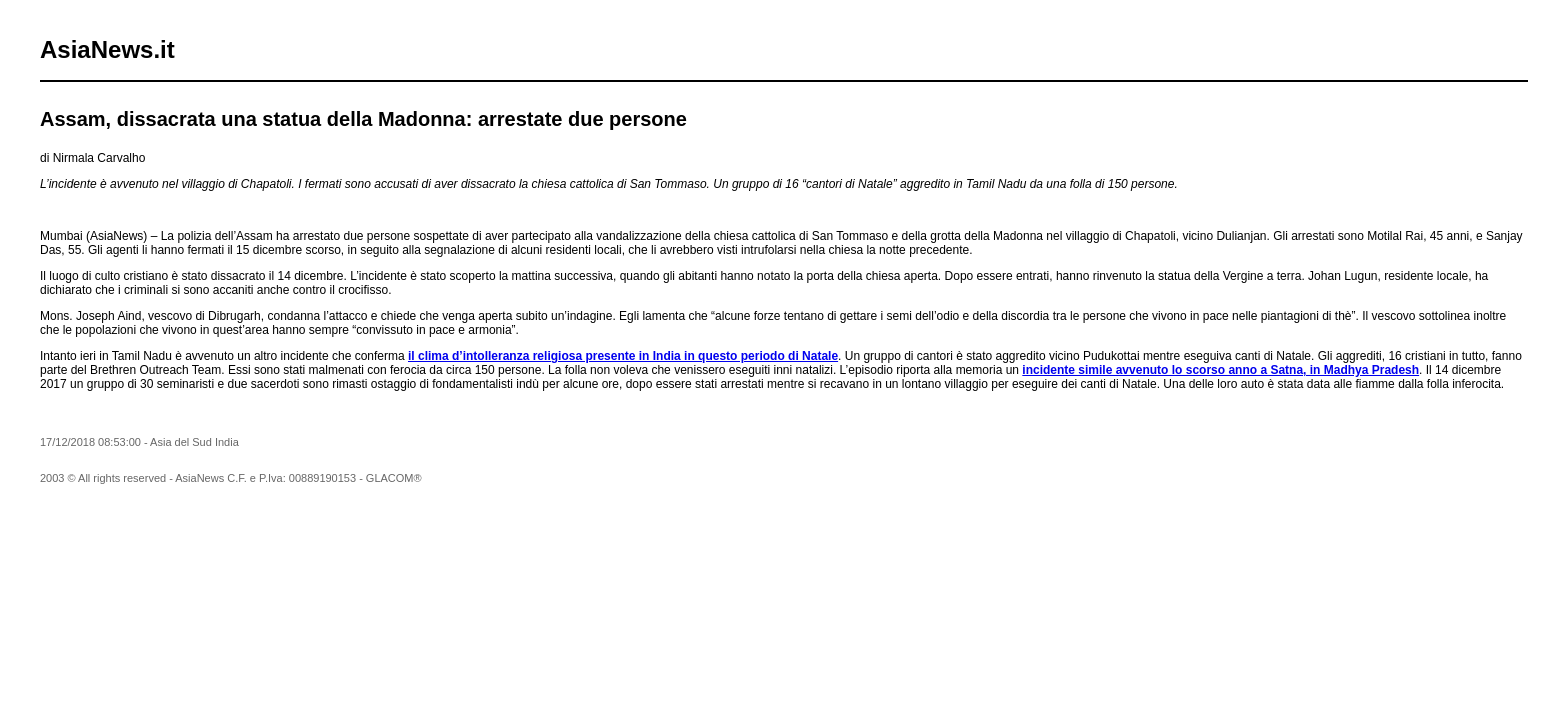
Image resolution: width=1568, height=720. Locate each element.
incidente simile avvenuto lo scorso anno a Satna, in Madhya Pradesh (1220, 370)
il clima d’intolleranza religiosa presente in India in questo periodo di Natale (623, 356)
